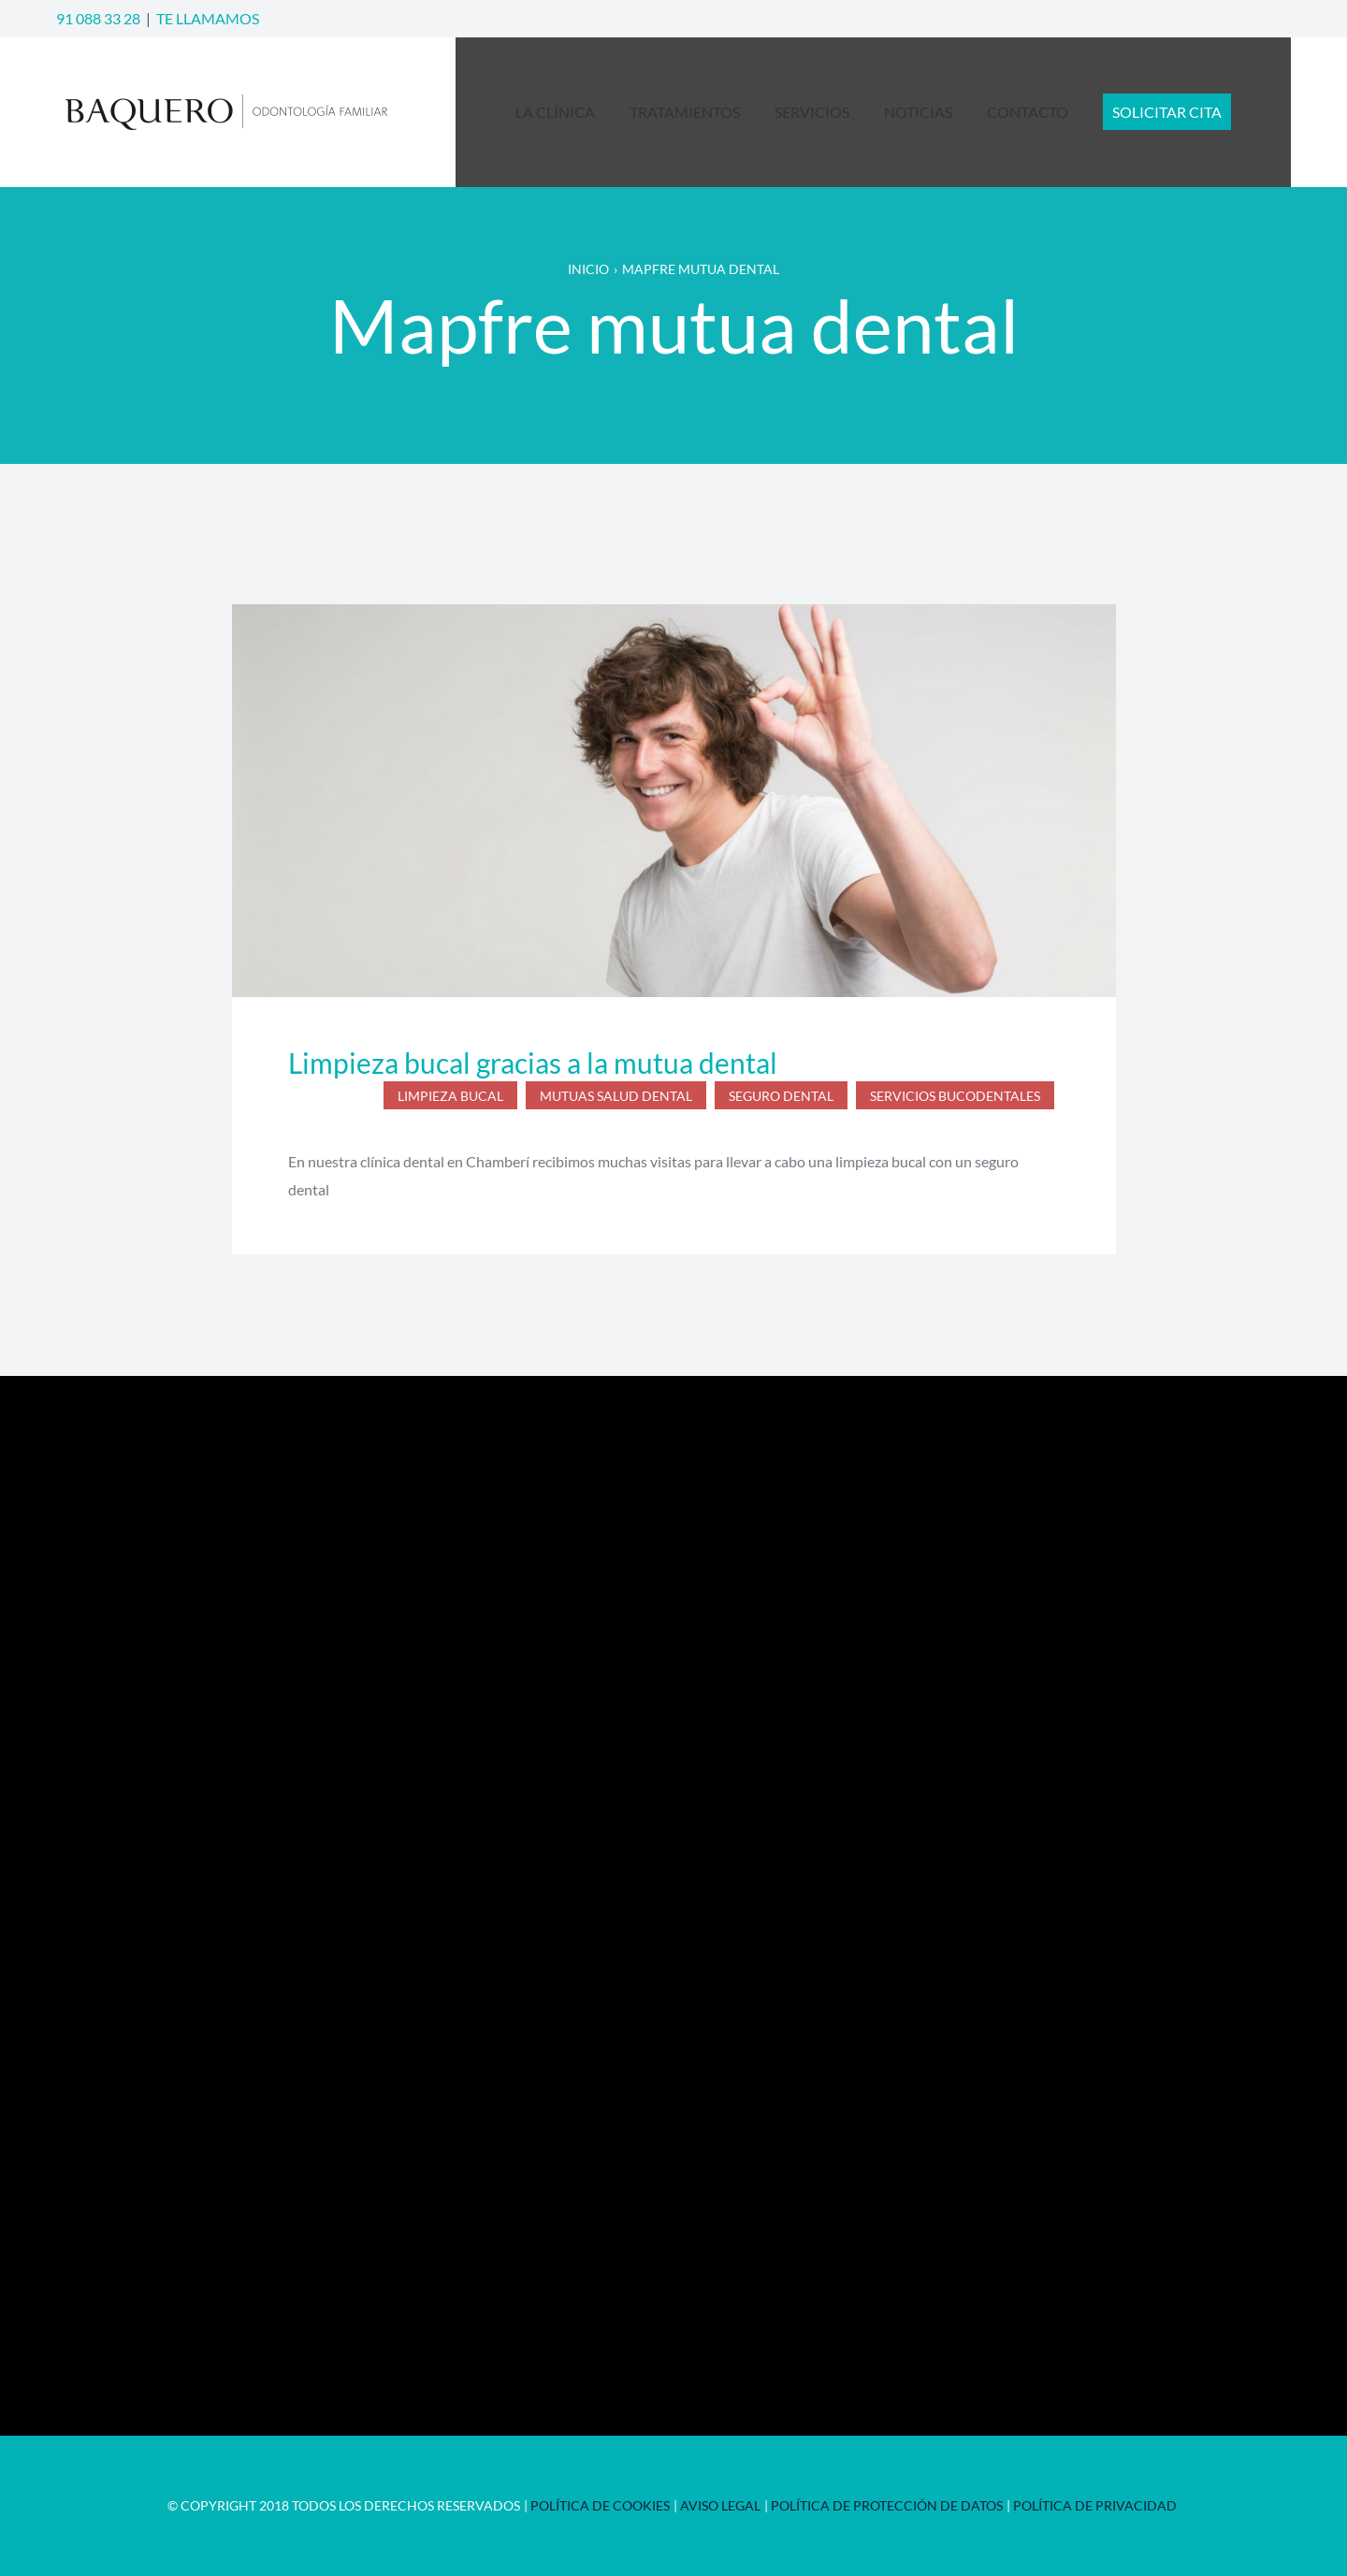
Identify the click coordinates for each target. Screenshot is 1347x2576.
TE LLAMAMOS (207, 18)
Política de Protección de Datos (887, 2505)
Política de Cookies (600, 2505)
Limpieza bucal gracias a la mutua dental (532, 1062)
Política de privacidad (1095, 2505)
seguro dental (781, 1096)
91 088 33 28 (98, 18)
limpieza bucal (450, 1096)
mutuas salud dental (616, 1096)
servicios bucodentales (955, 1096)
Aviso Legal (720, 2505)
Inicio (588, 269)
